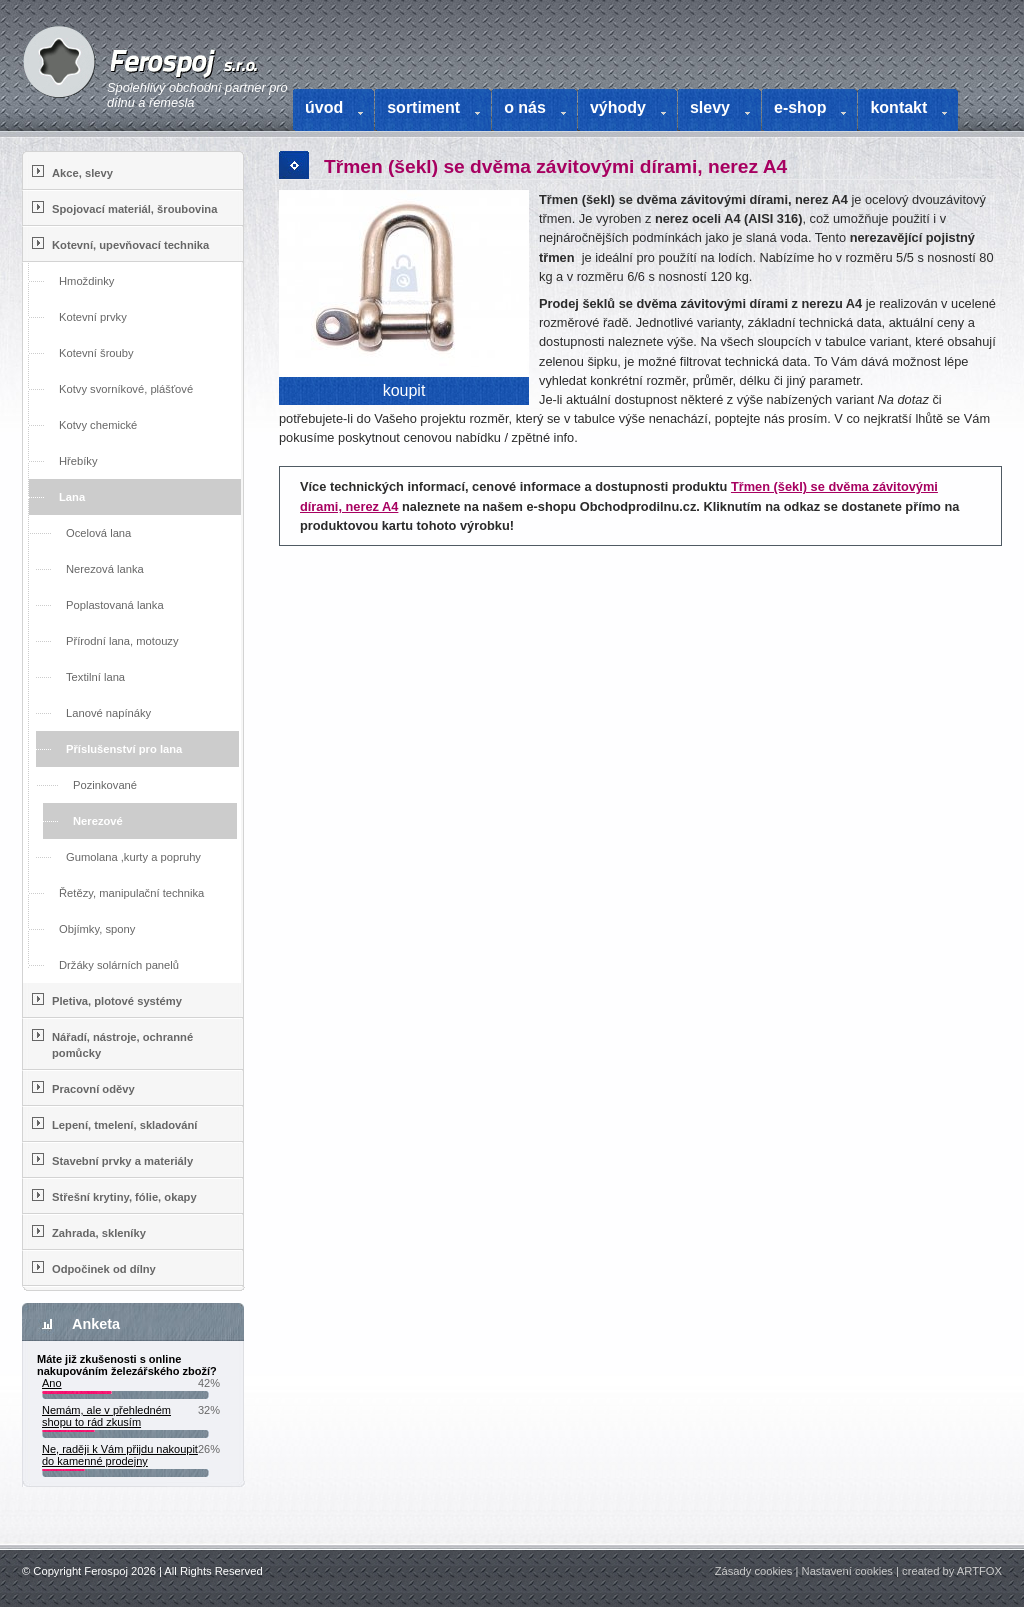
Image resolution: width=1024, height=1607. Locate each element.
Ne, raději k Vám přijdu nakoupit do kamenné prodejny (120, 1455)
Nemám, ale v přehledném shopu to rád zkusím (106, 1416)
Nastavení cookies (847, 1571)
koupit (404, 390)
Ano (52, 1383)
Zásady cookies (754, 1571)
